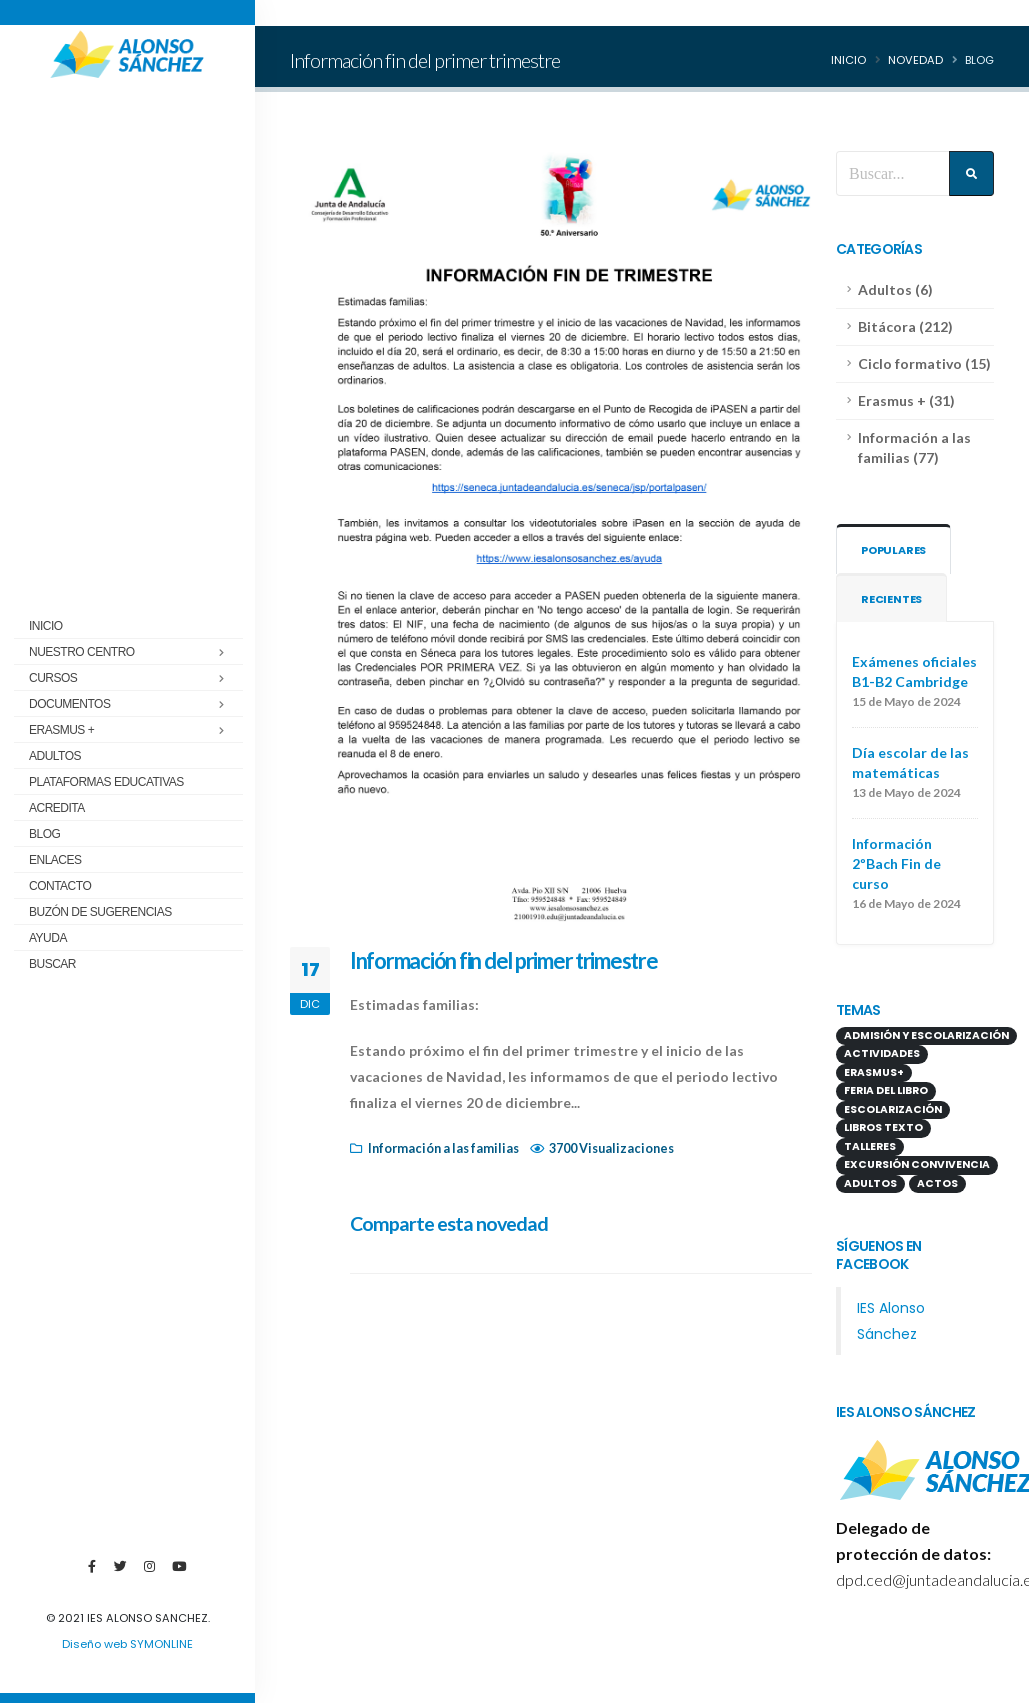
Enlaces (55, 860)
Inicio (46, 626)
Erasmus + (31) (906, 400)
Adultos (55, 756)
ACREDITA (57, 808)
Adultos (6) (895, 289)
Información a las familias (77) (914, 447)
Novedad (915, 60)
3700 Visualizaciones (611, 1148)
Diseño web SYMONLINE (127, 1644)
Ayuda (48, 938)
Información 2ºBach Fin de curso (896, 863)
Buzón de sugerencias (100, 912)
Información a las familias (443, 1148)
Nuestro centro (82, 652)
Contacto (60, 886)
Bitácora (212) (905, 326)
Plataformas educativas (106, 782)
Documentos (69, 704)
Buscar (52, 964)
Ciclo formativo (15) (924, 363)
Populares (895, 550)
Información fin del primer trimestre (504, 960)
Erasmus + (61, 730)
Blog (44, 834)
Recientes (892, 599)
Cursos (53, 678)
